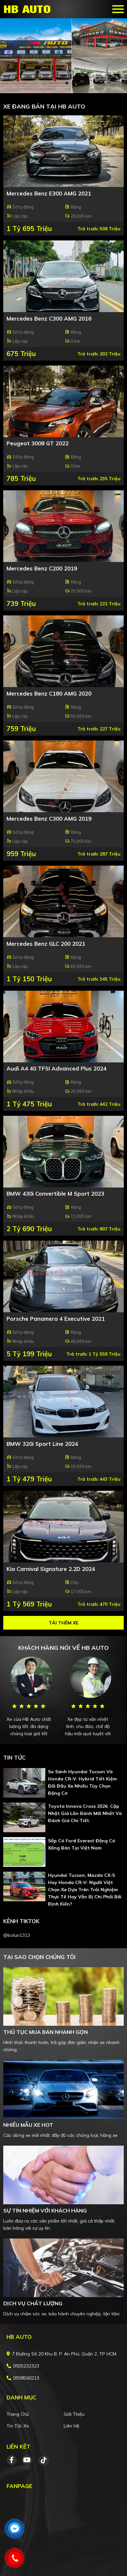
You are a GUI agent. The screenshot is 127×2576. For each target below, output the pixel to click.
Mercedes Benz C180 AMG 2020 (49, 693)
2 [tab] (67, 83)
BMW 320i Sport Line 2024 (42, 1443)
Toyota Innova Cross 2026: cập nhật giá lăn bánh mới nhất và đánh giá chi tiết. (85, 1813)
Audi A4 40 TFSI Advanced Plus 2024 (56, 1068)
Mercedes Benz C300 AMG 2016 (49, 318)
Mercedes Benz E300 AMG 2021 (49, 193)
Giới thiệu (74, 2414)
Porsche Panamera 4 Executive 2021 (56, 1318)
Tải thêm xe (63, 1623)
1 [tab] (60, 83)
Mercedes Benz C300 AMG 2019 (49, 818)
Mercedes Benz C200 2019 (42, 568)
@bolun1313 (16, 1935)
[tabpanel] (63, 55)
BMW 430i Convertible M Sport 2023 (55, 1193)
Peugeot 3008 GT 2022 (38, 443)
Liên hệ (71, 2426)
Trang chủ (18, 2414)
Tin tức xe (18, 2426)
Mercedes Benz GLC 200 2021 (46, 943)
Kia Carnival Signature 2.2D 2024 (51, 1568)
